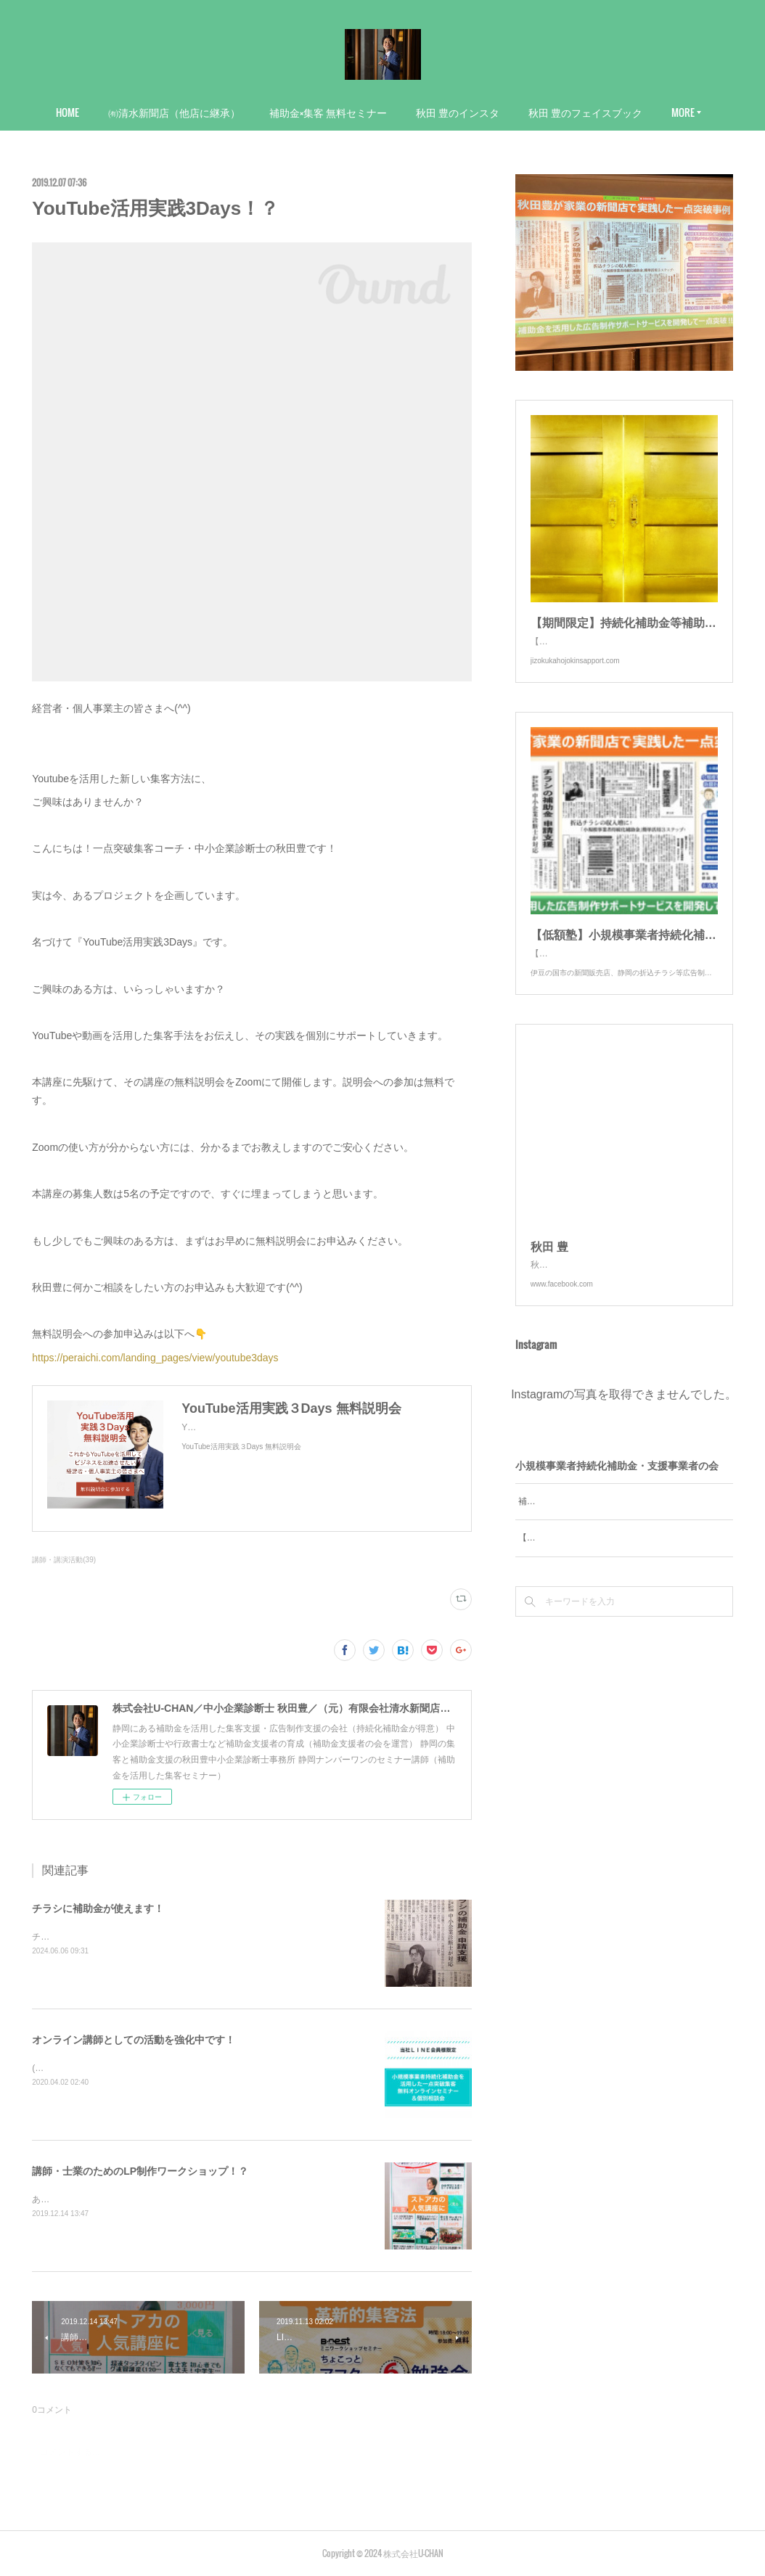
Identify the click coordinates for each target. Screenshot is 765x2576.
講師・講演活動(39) (64, 1560)
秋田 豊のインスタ (457, 112)
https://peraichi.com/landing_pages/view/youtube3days (155, 1357)
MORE (683, 112)
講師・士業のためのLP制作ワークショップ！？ (140, 2171)
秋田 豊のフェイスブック (585, 112)
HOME (67, 112)
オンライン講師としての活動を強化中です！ (133, 2040)
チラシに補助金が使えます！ (98, 1908)
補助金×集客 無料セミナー (328, 112)
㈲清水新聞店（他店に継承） (174, 112)
